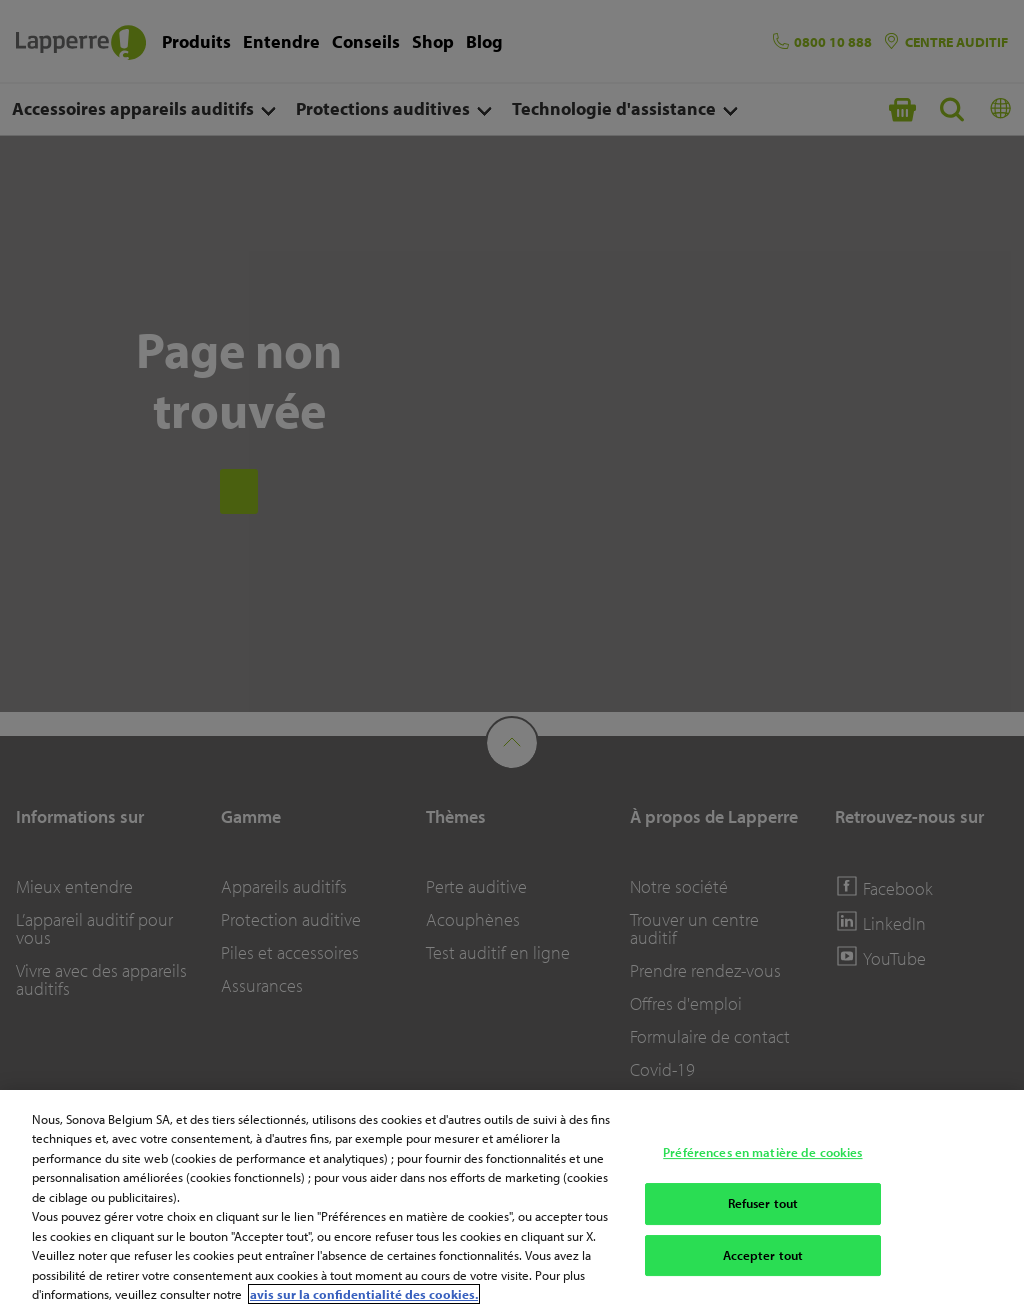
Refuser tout (763, 1203)
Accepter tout (763, 1255)
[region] (512, 1202)
